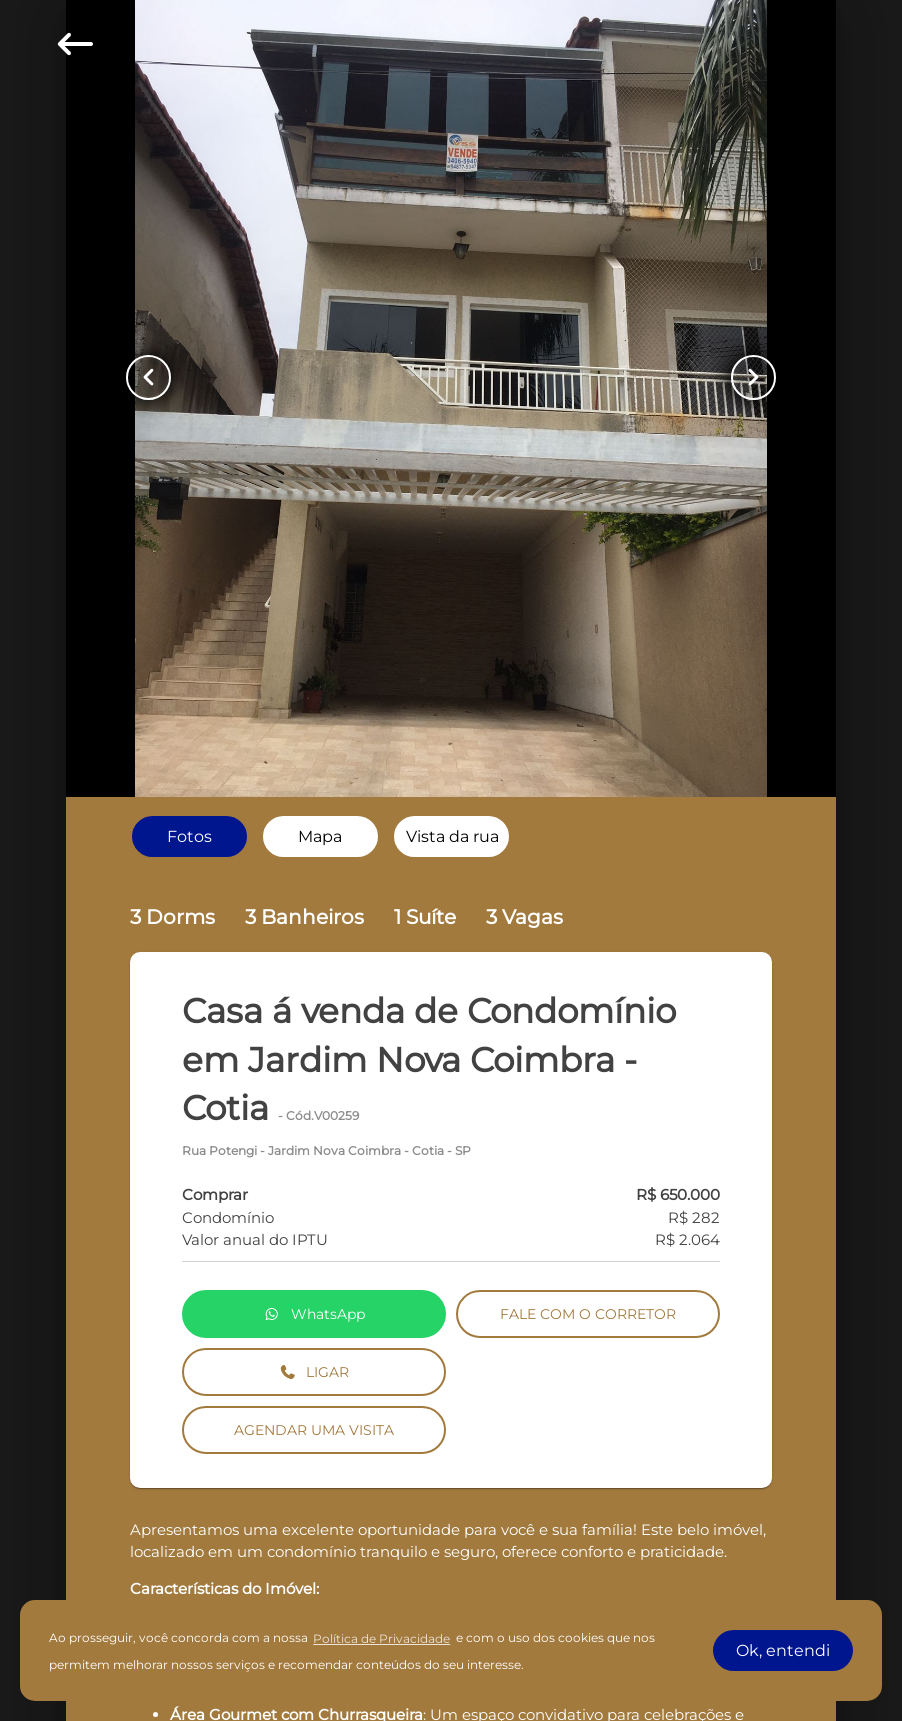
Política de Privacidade (381, 1638)
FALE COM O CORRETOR (588, 1314)
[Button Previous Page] (148, 377)
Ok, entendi (783, 1650)
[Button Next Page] (753, 377)
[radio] (189, 836)
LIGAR (314, 1372)
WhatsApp (314, 1314)
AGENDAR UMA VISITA (314, 1430)
